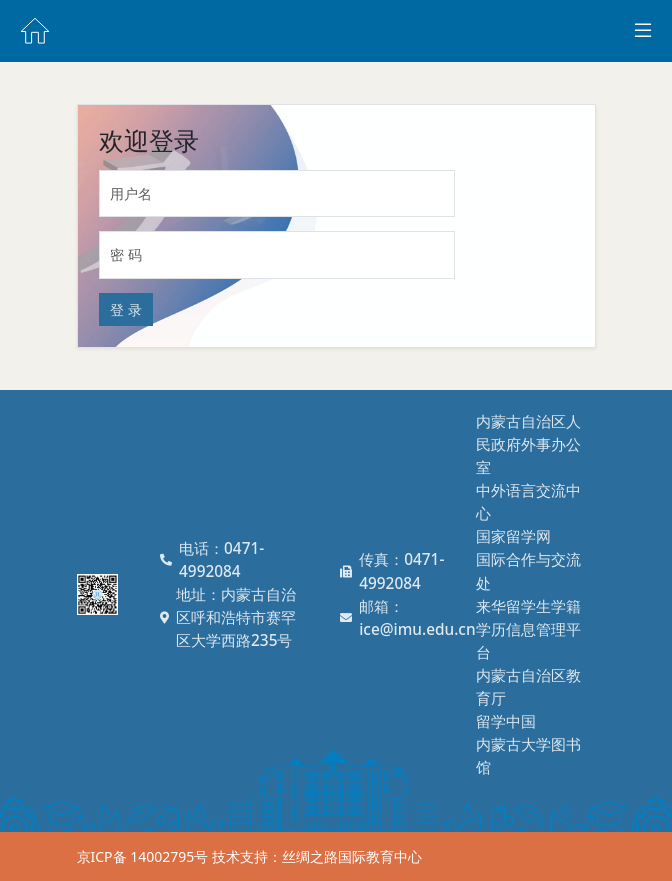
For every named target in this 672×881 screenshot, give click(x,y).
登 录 (126, 309)
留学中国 (506, 721)
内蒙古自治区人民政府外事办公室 (528, 444)
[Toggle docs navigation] (643, 31)
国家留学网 (513, 536)
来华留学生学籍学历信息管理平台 (528, 629)
